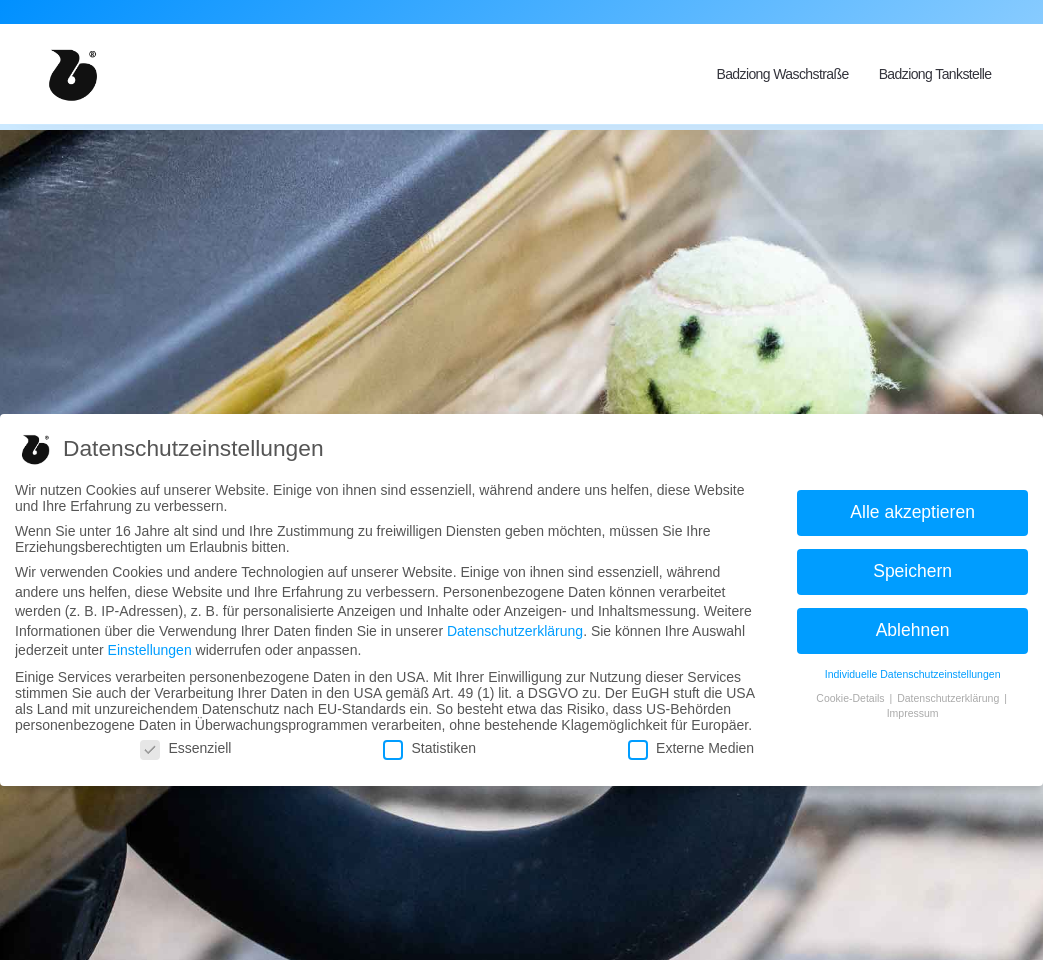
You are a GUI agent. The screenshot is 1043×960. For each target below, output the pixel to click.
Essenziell (185, 748)
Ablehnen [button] (913, 630)
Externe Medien (691, 748)
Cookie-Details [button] (851, 698)
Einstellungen (150, 650)
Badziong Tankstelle (935, 74)
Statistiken (429, 748)
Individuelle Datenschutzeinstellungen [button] (913, 674)
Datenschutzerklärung (515, 631)
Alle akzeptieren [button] (912, 512)
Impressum (913, 713)
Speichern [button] (912, 571)
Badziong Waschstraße (782, 74)
